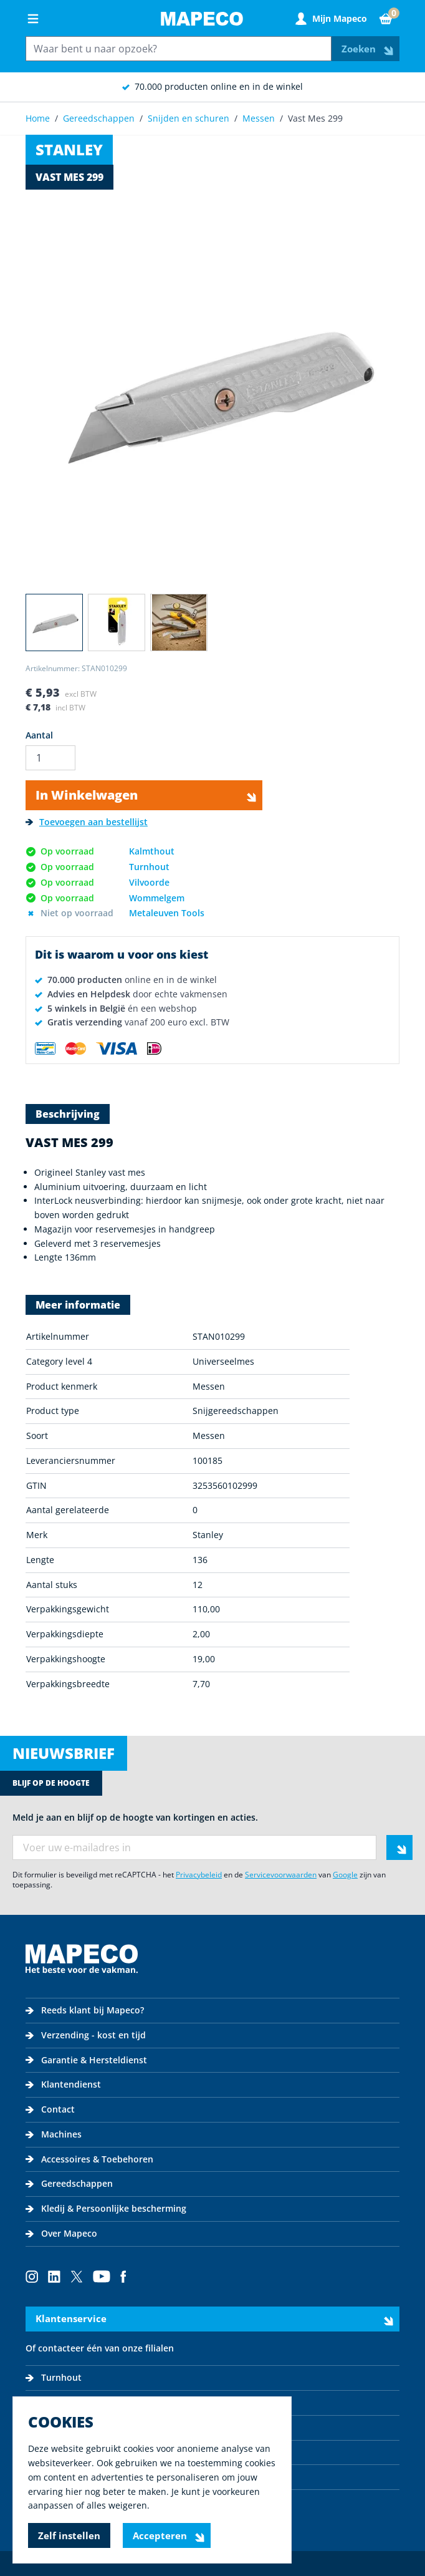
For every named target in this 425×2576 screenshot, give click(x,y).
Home (38, 118)
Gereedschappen (99, 118)
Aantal (39, 735)
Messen (258, 118)
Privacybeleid (199, 1874)
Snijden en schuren (188, 118)
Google (345, 1874)
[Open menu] (33, 18)
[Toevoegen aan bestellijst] (87, 822)
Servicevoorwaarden (281, 1874)
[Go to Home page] (202, 19)
